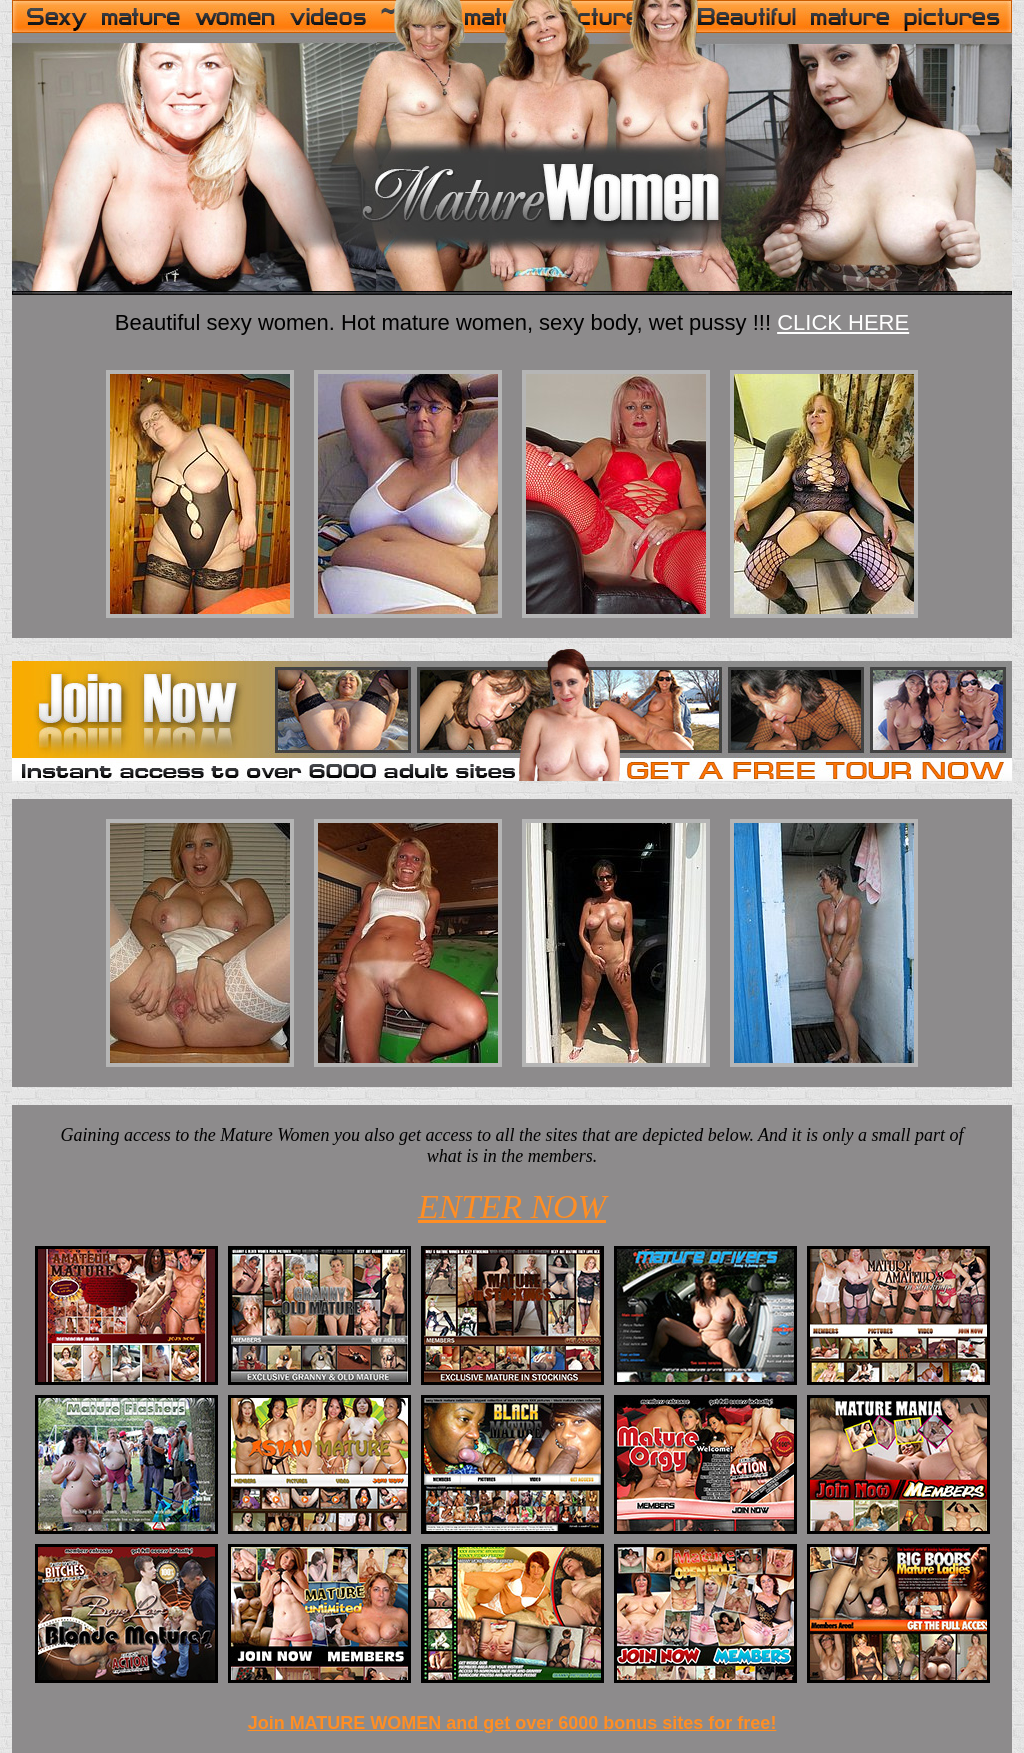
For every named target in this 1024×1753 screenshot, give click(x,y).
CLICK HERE (843, 322)
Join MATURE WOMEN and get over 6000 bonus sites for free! (512, 1723)
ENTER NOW (512, 1206)
